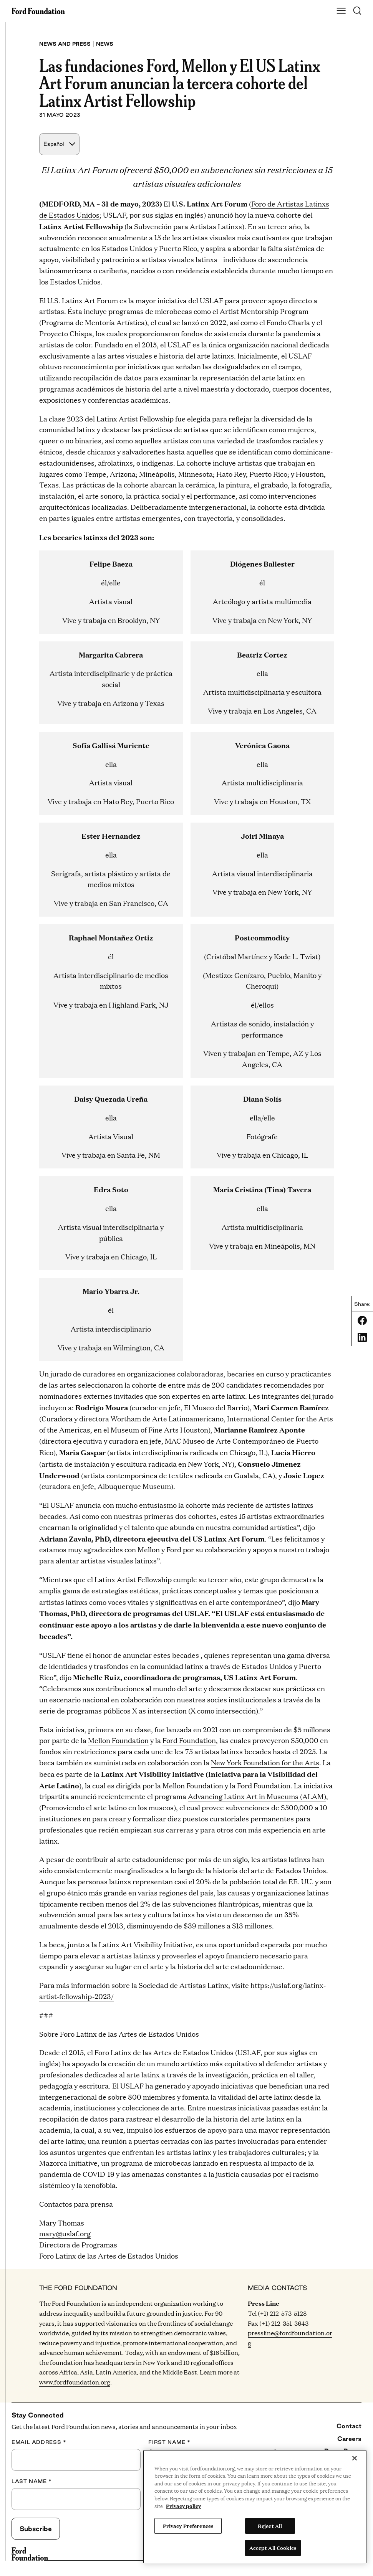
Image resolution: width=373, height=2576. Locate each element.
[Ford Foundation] (30, 2554)
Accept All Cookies (273, 2547)
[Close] (354, 2458)
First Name (169, 2442)
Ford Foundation (189, 1740)
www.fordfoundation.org (74, 2382)
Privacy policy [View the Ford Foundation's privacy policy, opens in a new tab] (183, 2506)
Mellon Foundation (118, 1740)
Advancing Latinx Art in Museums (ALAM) (257, 1796)
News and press (65, 44)
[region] (255, 2507)
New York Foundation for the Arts (265, 1762)
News (104, 44)
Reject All (270, 2526)
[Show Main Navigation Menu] (341, 11)
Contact (349, 2425)
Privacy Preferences (188, 2526)
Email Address (39, 2442)
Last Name (32, 2481)
